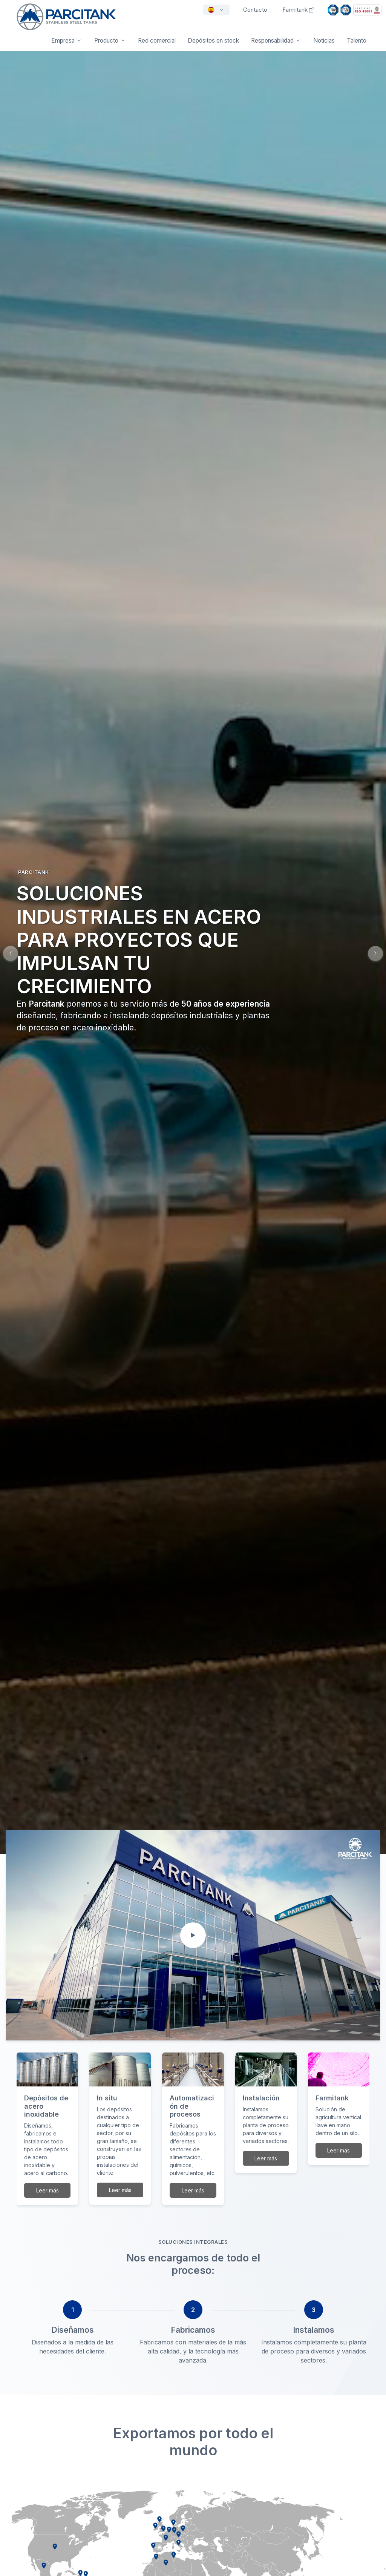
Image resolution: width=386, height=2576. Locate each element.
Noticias (324, 40)
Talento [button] (356, 40)
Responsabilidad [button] (272, 40)
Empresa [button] (63, 40)
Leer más (47, 2190)
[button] (375, 953)
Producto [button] (106, 40)
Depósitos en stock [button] (213, 40)
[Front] (66, 22)
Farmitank (298, 9)
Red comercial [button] (157, 40)
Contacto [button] (255, 9)
